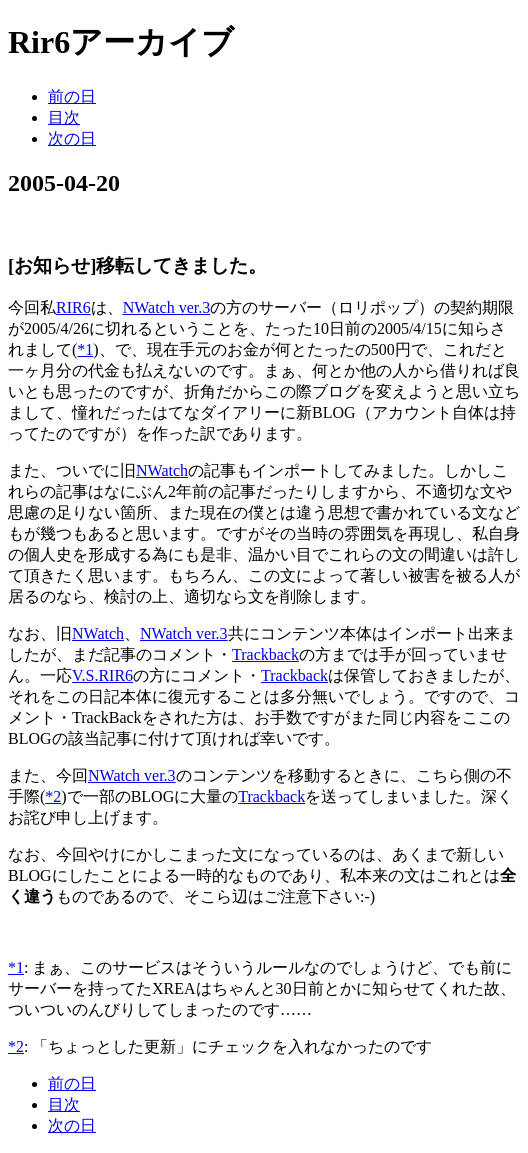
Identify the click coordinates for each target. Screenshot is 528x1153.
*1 (85, 349)
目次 (64, 117)
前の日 (72, 96)
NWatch (162, 470)
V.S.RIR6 (102, 675)
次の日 (72, 138)
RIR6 (73, 307)
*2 (53, 796)
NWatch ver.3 (167, 307)
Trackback (265, 654)
